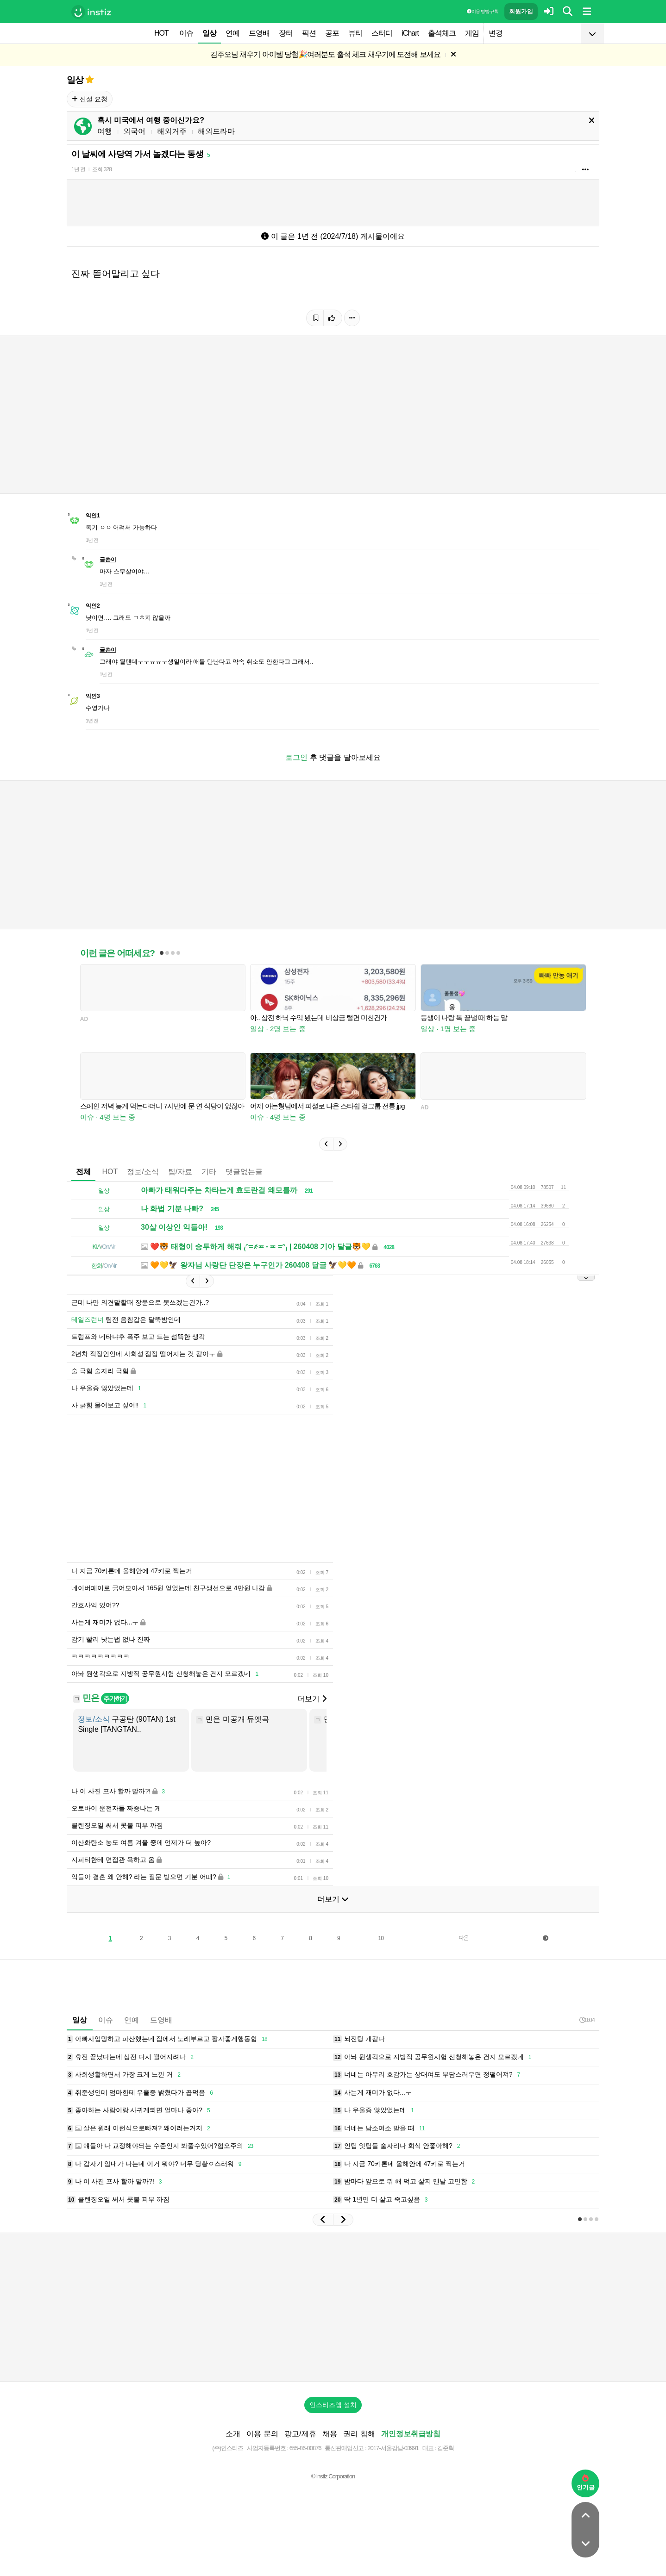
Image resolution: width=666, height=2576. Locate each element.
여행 (104, 131)
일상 (209, 33)
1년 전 (78, 169)
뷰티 (355, 33)
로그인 (296, 757)
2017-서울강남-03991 (393, 2448)
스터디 (381, 33)
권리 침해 (359, 2434)
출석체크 (442, 33)
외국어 (134, 131)
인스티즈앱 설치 (333, 2404)
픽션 (309, 33)
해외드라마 (216, 131)
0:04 (587, 2019)
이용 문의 (262, 2434)
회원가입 (521, 11)
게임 (472, 33)
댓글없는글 (244, 1172)
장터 (286, 33)
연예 (232, 33)
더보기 (311, 1699)
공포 (332, 33)
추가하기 (115, 1698)
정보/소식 (142, 1172)
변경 (496, 33)
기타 (208, 1172)
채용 (329, 2434)
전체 (83, 1172)
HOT (161, 33)
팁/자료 (180, 1172)
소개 (233, 2434)
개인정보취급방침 (410, 2434)
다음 (464, 1938)
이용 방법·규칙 (482, 11)
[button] (326, 1144)
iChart (410, 33)
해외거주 (172, 131)
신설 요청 (89, 99)
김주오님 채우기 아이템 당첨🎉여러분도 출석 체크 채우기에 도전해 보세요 (325, 54)
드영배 (259, 33)
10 (380, 1938)
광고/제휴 (300, 2434)
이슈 (186, 33)
